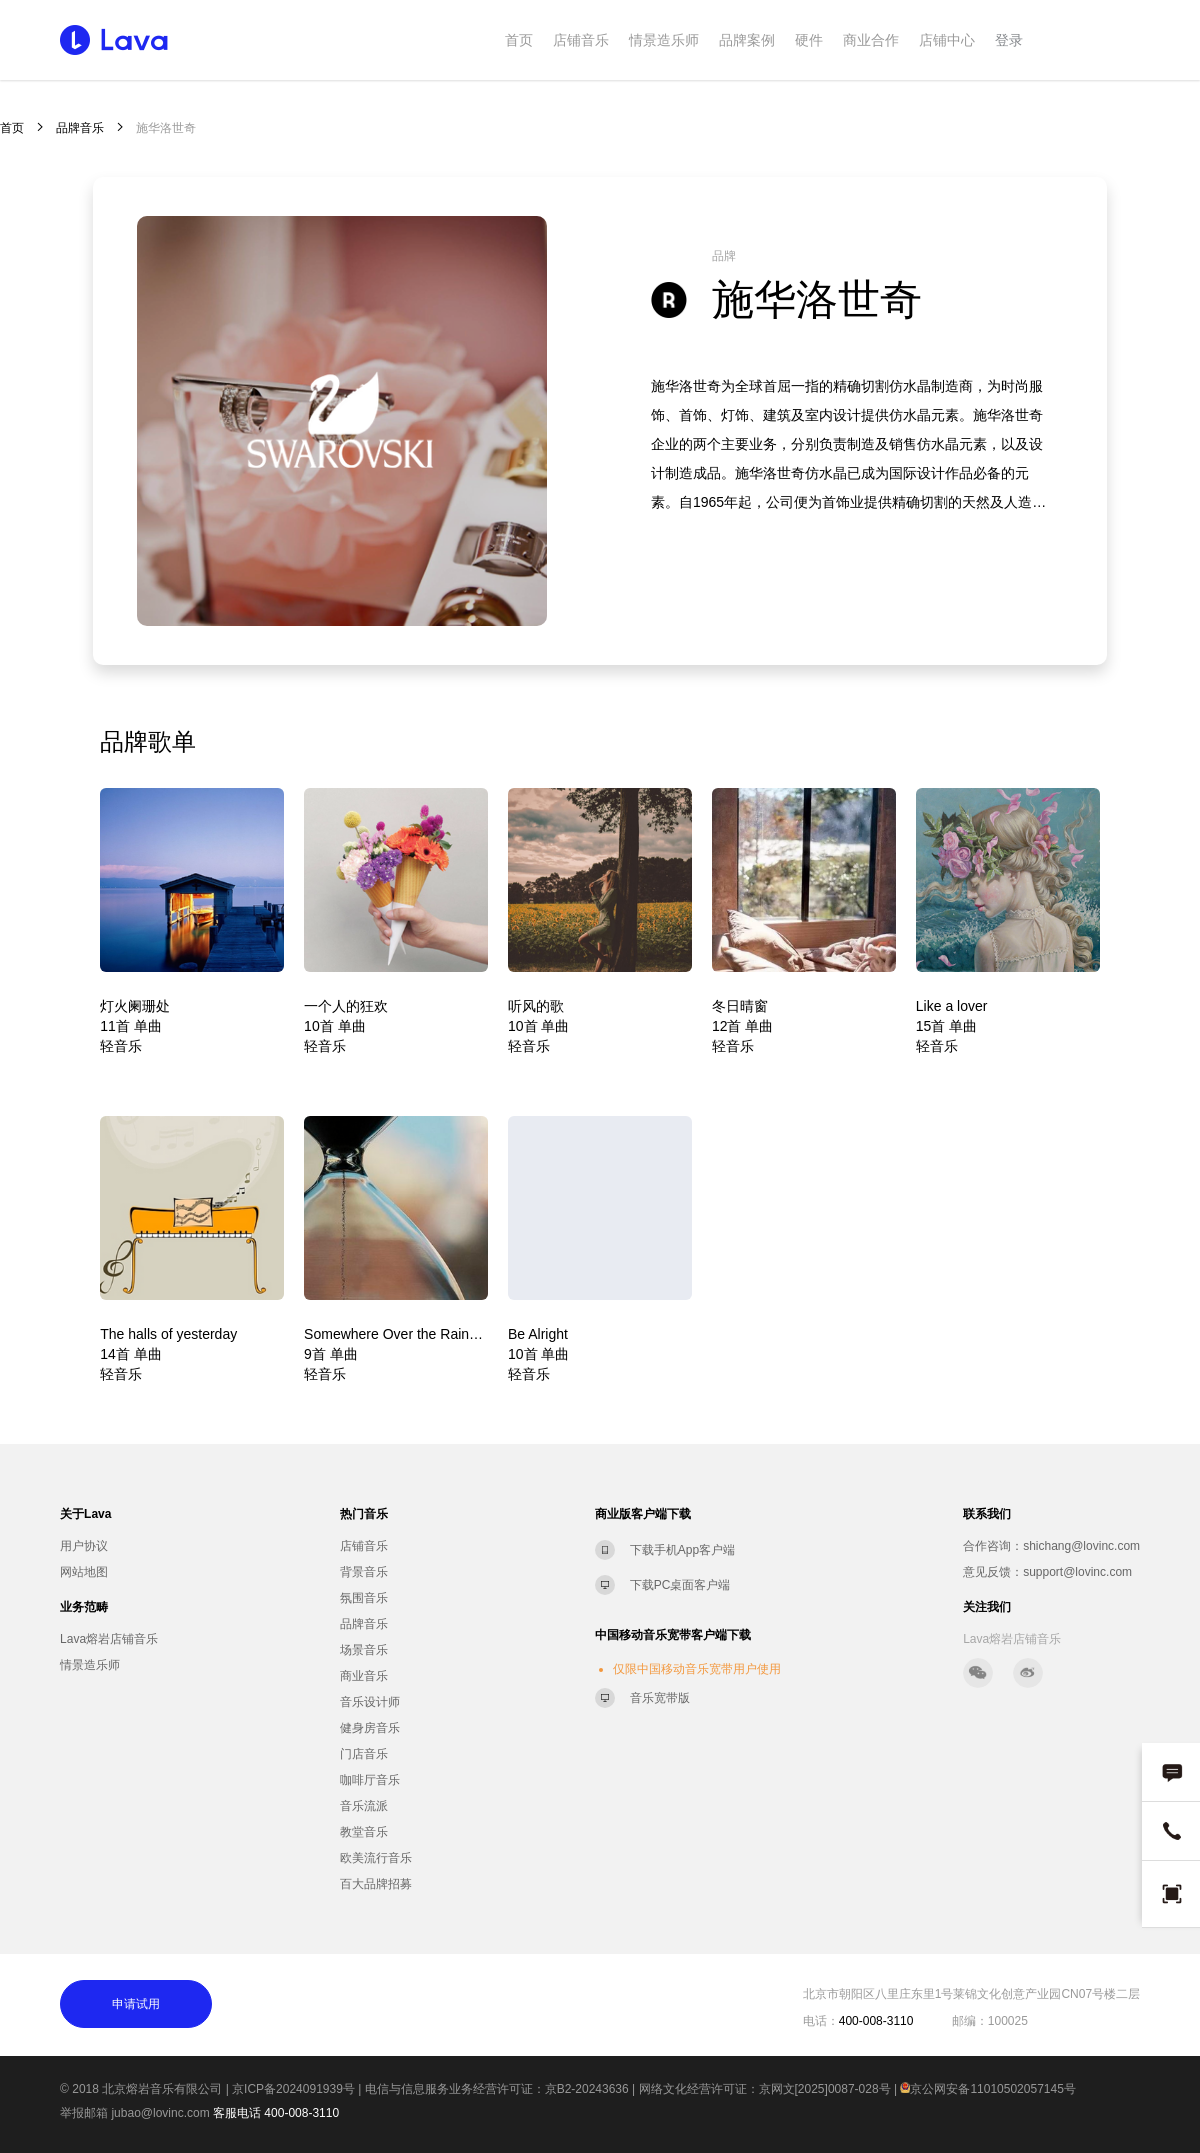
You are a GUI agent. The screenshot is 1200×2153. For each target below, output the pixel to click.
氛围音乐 (364, 1598)
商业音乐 (364, 1676)
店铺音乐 (581, 40)
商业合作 (871, 40)
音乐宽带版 (660, 1698)
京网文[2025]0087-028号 (825, 2089)
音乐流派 (364, 1806)
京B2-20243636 (587, 2089)
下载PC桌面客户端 (680, 1585)
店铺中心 (947, 40)
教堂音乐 (364, 1832)
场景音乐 (364, 1650)
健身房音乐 (370, 1728)
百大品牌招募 (376, 1884)
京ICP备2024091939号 (293, 2089)
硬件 (809, 40)
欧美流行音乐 (376, 1858)
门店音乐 (364, 1754)
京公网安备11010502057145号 (987, 2089)
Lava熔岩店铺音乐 (109, 1639)
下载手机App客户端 (682, 1550)
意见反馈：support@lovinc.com (1047, 1572)
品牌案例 (747, 40)
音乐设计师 (370, 1702)
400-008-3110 (301, 2113)
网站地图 (84, 1572)
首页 (519, 40)
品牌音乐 (80, 128)
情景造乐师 (664, 40)
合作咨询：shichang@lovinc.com (1051, 1546)
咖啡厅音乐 (370, 1780)
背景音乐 (364, 1572)
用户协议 (84, 1546)
